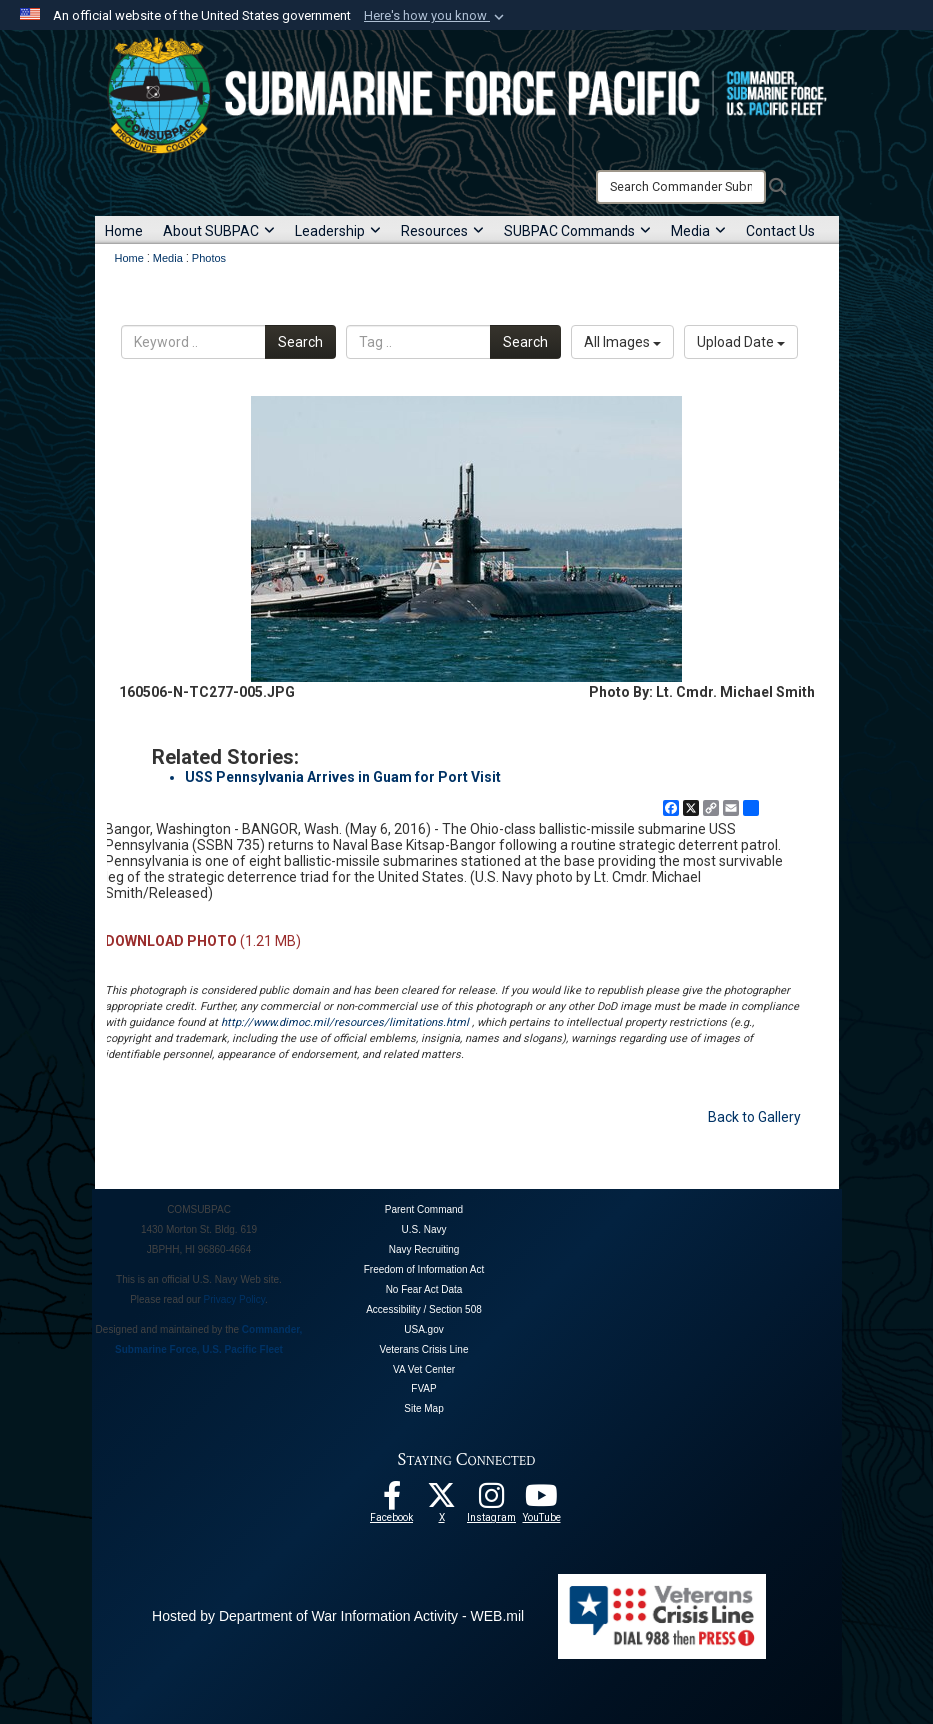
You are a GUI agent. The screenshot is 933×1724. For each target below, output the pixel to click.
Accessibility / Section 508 (424, 1309)
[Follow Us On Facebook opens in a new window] (392, 1501)
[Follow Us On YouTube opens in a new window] (542, 1501)
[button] (436, 16)
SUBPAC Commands (577, 231)
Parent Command (424, 1209)
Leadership (338, 231)
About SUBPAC (219, 231)
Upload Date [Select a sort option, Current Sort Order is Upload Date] (741, 342)
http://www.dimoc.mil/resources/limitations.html (345, 1022)
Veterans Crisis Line (424, 1349)
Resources (442, 231)
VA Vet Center (424, 1369)
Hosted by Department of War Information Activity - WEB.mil (338, 1616)
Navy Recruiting (424, 1249)
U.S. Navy (423, 1229)
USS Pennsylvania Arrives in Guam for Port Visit (343, 777)
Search (300, 342)
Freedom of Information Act (424, 1269)
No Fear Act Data (424, 1289)
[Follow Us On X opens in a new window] (442, 1501)
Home (124, 231)
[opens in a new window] (492, 1501)
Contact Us (780, 231)
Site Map (423, 1408)
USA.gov (423, 1329)
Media (698, 231)
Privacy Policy (235, 1299)
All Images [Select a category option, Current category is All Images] (622, 342)
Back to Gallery (754, 1117)
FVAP (423, 1388)
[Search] (681, 187)
